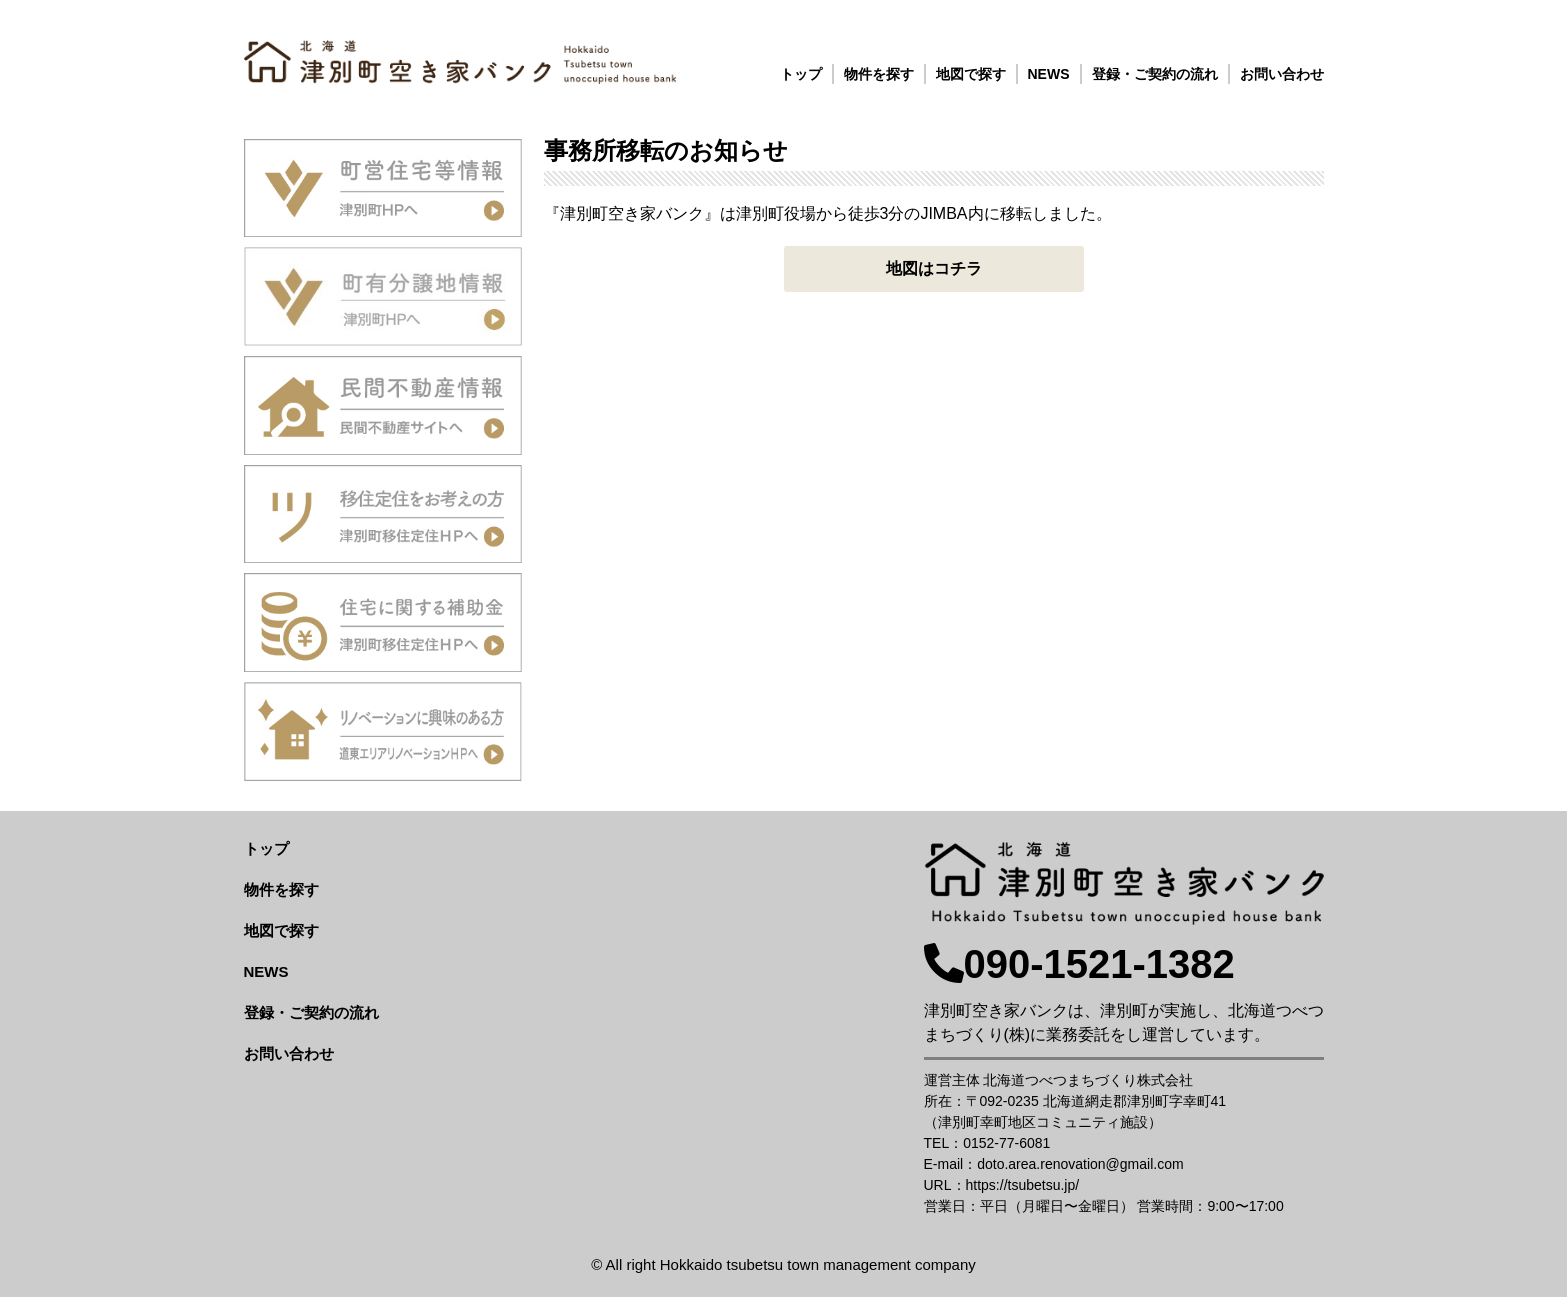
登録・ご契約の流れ (1155, 74)
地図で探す (971, 74)
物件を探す (879, 74)
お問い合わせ (1282, 74)
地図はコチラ (934, 268)
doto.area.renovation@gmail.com (1080, 1164)
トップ (801, 74)
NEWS (1049, 74)
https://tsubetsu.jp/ (1023, 1185)
